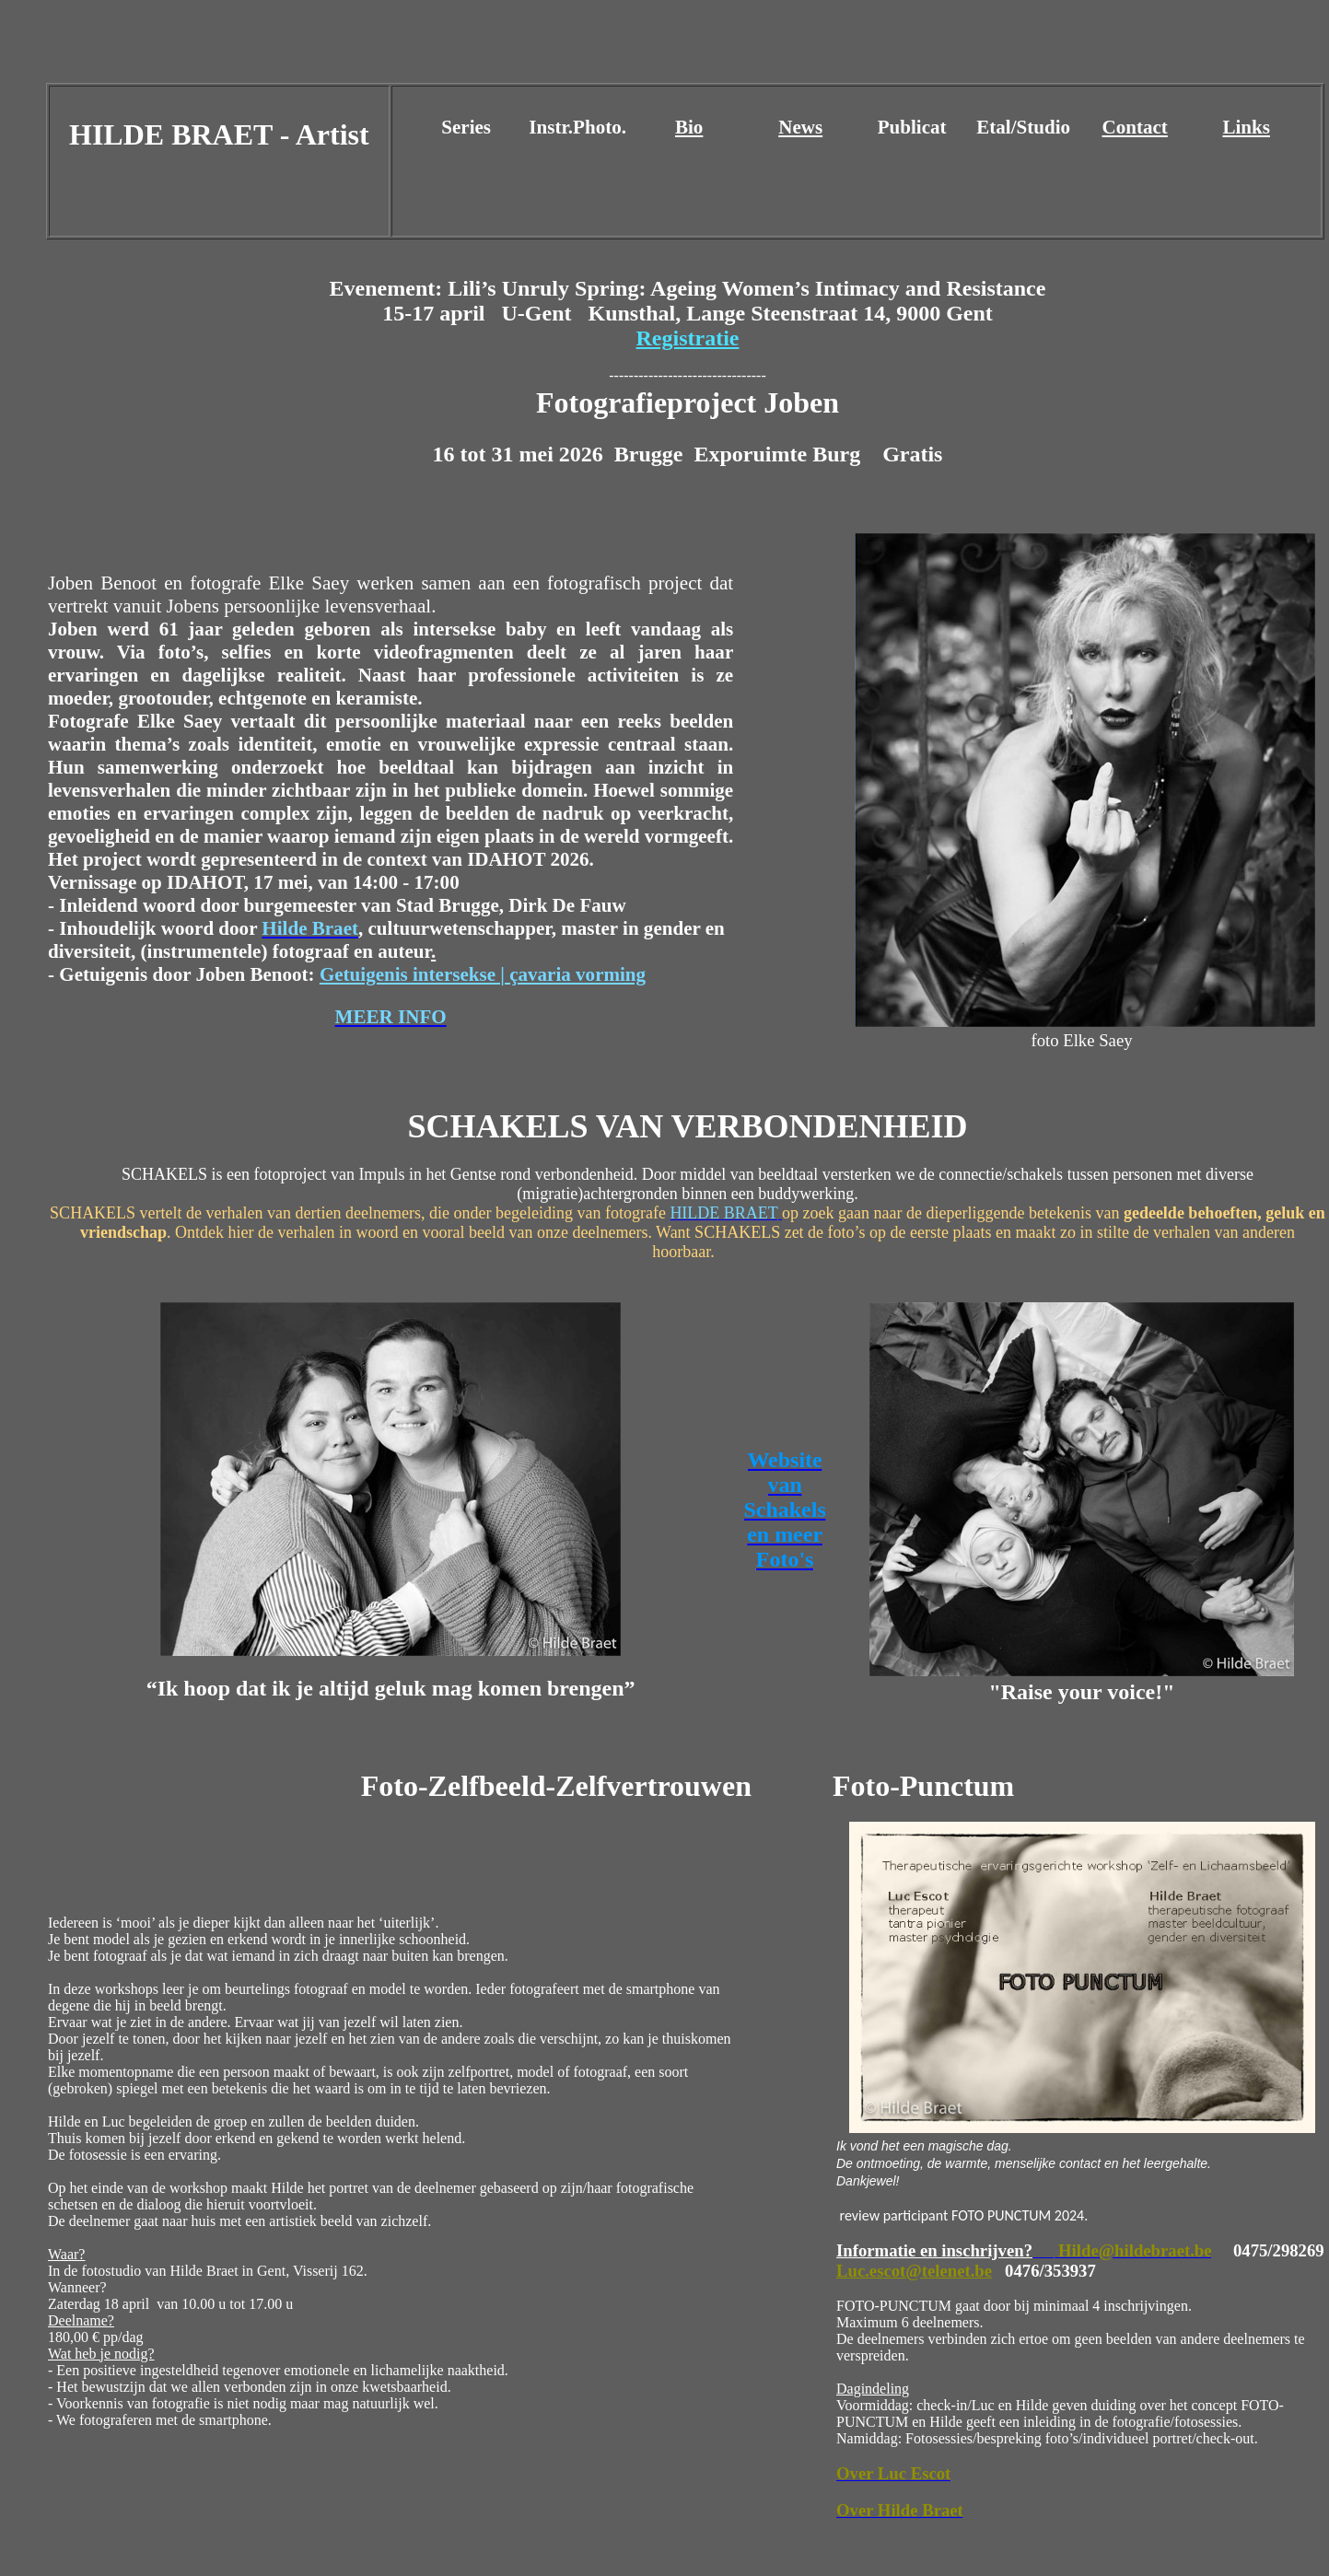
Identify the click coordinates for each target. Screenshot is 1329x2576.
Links (1246, 127)
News (800, 127)
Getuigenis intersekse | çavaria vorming (483, 974)
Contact (1135, 127)
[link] (778, 454)
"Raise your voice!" (1081, 1692)
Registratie (688, 338)
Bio (689, 127)
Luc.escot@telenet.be (914, 2270)
